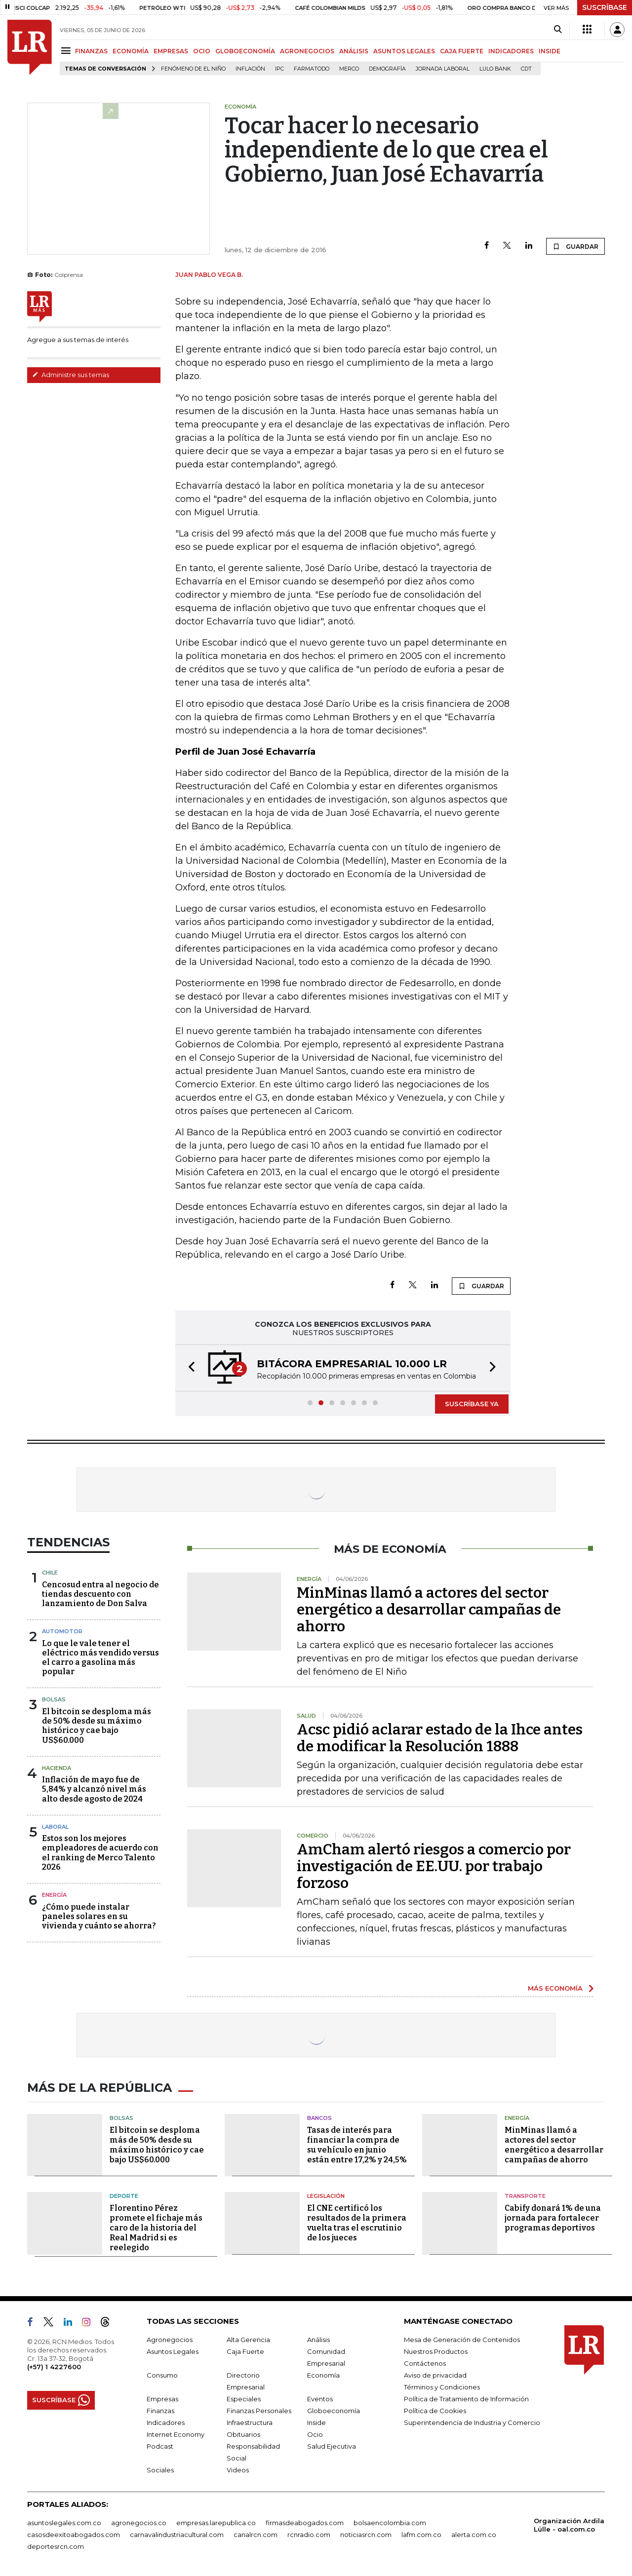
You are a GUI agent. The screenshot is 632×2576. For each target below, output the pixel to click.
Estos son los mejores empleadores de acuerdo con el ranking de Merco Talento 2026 (100, 1853)
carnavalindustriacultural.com (177, 2534)
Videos (238, 2470)
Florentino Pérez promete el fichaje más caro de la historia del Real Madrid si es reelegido (156, 2227)
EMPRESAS (171, 51)
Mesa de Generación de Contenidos (462, 2340)
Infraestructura (250, 2422)
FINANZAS (91, 51)
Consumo (162, 2375)
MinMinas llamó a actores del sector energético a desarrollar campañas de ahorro (429, 1609)
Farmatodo (311, 69)
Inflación (250, 69)
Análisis (318, 2340)
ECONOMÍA (131, 51)
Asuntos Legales (172, 2351)
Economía (323, 2375)
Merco (349, 69)
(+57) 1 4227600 (54, 2367)
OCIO (201, 51)
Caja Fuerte (245, 2351)
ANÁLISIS (353, 51)
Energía (54, 1894)
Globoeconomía (333, 2411)
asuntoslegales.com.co (64, 2523)
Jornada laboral (443, 69)
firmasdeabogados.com (305, 2523)
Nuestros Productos (436, 2351)
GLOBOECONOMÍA (245, 51)
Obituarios (243, 2434)
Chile (50, 1572)
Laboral (55, 1826)
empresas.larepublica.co (216, 2523)
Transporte (525, 2195)
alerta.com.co (473, 2534)
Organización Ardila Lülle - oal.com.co (569, 2525)
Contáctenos (425, 2363)
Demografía (387, 69)
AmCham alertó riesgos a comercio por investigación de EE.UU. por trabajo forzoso (434, 1866)
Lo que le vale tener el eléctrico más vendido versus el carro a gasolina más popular (100, 1658)
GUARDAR (575, 246)
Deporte (124, 2195)
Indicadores (166, 2422)
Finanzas (160, 2411)
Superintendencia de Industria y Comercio (472, 2422)
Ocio (315, 2434)
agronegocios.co (138, 2523)
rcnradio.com (308, 2534)
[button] (188, 1368)
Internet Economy (175, 2434)
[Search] (557, 30)
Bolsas (54, 1699)
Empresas (162, 2399)
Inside (316, 2422)
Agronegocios (170, 2340)
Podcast (160, 2446)
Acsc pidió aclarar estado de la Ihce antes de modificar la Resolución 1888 (440, 1738)
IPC (279, 69)
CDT (526, 69)
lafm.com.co (421, 2534)
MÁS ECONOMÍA (555, 1988)
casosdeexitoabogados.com (73, 2534)
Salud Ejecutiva (331, 2446)
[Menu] (67, 50)
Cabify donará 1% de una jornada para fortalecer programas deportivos (553, 2217)
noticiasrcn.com (366, 2534)
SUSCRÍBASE (604, 7)
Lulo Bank (495, 69)
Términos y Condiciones (442, 2387)
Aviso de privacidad (435, 2375)
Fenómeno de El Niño (193, 69)
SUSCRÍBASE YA (472, 1404)
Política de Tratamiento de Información (466, 2399)
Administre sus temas (70, 375)
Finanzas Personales (259, 2411)
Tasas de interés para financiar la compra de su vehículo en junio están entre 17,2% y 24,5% (357, 2144)
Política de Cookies (435, 2411)
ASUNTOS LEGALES (404, 51)
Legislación (326, 2195)
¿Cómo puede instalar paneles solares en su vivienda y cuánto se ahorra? (99, 1916)
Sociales (160, 2470)
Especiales (244, 2399)
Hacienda (56, 1768)
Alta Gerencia (248, 2340)
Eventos (320, 2399)
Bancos (319, 2118)
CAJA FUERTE (461, 51)
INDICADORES (511, 51)
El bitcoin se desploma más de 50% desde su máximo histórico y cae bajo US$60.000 (96, 1726)
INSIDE (549, 51)
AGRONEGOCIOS (307, 51)
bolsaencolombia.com (390, 2523)
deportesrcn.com (55, 2546)
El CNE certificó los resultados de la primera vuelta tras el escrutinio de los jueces (356, 2222)
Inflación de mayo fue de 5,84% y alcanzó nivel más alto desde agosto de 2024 (94, 1789)
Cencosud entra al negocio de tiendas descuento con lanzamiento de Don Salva (100, 1594)
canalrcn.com (255, 2534)
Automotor (62, 1631)
